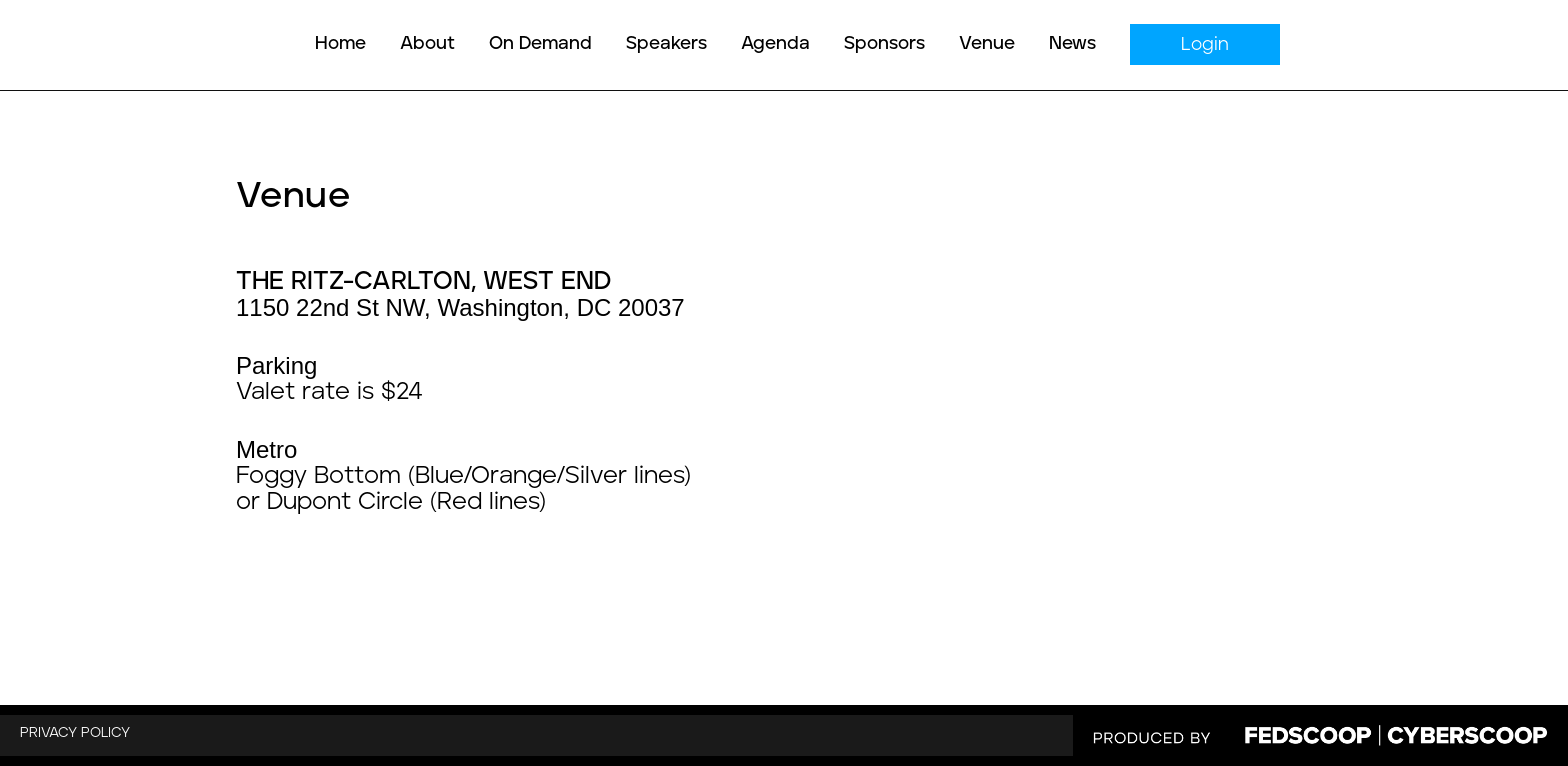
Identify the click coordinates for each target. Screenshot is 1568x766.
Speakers (666, 44)
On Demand (540, 44)
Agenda (775, 44)
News (1072, 44)
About (427, 44)
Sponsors (884, 44)
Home (340, 44)
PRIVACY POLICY (75, 733)
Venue (987, 44)
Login (1205, 45)
